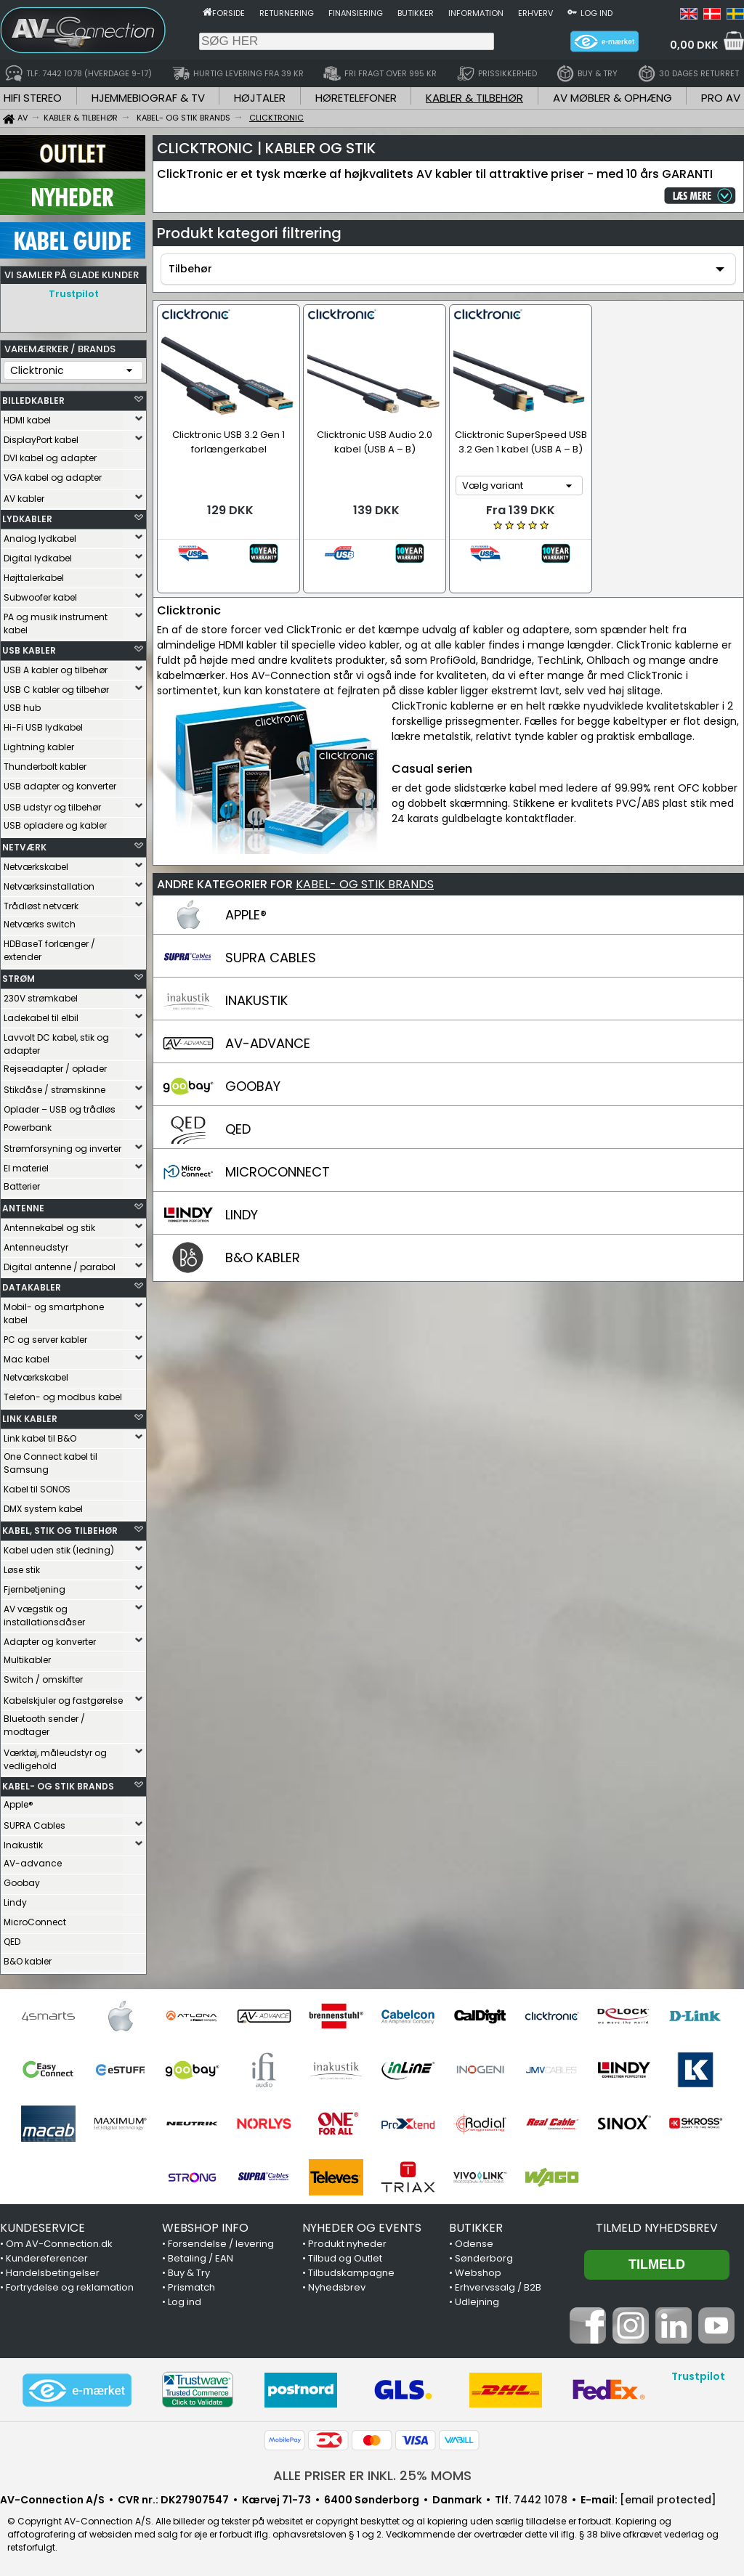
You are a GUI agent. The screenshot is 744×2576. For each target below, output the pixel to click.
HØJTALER (260, 97)
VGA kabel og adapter (53, 477)
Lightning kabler (39, 747)
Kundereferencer (47, 2258)
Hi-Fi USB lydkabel (43, 727)
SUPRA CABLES (270, 933)
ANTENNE (23, 1208)
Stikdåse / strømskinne (54, 1090)
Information (476, 13)
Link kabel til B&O (40, 1438)
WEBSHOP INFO (205, 2227)
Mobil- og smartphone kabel (54, 1313)
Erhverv (535, 13)
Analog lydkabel (40, 538)
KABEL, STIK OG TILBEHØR (60, 1530)
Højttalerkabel (34, 578)
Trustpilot (74, 294)
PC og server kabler (45, 1339)
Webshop (478, 2273)
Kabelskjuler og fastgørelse (63, 1700)
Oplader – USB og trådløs (60, 1109)
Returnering (286, 13)
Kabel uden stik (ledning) (59, 1550)
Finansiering (355, 13)
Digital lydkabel (38, 558)
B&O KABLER (262, 1233)
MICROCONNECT (277, 1147)
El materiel (26, 1168)
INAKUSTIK (256, 976)
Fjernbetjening (34, 1589)
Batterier (22, 1186)
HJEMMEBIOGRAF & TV (148, 97)
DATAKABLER (31, 1287)
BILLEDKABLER (33, 400)
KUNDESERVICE (42, 2227)
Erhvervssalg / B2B (498, 2287)
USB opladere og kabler (55, 825)
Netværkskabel (36, 867)
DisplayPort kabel (41, 440)
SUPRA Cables (34, 1825)
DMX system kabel (43, 1509)
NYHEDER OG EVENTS (361, 2227)
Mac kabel (26, 1359)
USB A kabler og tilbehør (56, 670)
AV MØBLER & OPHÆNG (612, 97)
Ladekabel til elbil (41, 1018)
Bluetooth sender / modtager (44, 1725)
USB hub (22, 708)
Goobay (22, 1883)
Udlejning (477, 2302)
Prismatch (191, 2287)
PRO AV (720, 97)
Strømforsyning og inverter (62, 1148)
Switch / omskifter (43, 1679)
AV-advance (33, 1863)
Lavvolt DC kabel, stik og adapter (56, 1044)
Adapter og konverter (50, 1642)
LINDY (241, 1190)
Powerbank (28, 1127)
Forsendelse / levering (221, 2244)
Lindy (15, 1902)
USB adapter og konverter (60, 786)
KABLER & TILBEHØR (474, 97)
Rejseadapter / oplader (55, 1069)
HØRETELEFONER (356, 97)
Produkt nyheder (347, 2244)
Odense (474, 2244)
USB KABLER (29, 650)
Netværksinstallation (49, 886)
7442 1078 (540, 2499)
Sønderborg (484, 2258)
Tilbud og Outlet (345, 2258)
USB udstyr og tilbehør (52, 807)
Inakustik (23, 1845)
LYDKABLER (27, 519)
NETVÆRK (24, 847)
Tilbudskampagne (351, 2273)
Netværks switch (40, 924)
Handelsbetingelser (53, 2273)
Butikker (415, 13)
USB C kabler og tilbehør (56, 689)
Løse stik (22, 1570)
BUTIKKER (476, 2227)
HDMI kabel (27, 420)
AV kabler (24, 498)
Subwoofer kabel (40, 597)
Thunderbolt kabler (45, 766)
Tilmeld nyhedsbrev (657, 2227)
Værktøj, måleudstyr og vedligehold (55, 1759)
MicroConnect (35, 1922)
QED (12, 1941)
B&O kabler (28, 1961)
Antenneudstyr (36, 1247)
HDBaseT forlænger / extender (49, 950)
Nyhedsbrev (336, 2287)
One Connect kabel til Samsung (50, 1463)
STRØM (18, 978)
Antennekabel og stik (49, 1228)
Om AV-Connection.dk (59, 2244)
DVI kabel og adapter (50, 458)
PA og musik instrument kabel (56, 623)
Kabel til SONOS (37, 1489)
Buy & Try (189, 2273)
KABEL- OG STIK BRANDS (58, 1786)
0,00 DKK (694, 45)
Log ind (596, 13)
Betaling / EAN (200, 2258)
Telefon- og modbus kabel (63, 1397)
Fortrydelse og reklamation (70, 2287)
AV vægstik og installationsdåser (44, 1615)
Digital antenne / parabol (60, 1267)
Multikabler (27, 1660)
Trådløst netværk (41, 906)
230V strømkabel (41, 998)
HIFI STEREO (33, 97)
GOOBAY (252, 1061)
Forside (228, 13)
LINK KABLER (29, 1419)
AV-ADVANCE (267, 1018)
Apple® (18, 1804)
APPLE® (246, 890)
